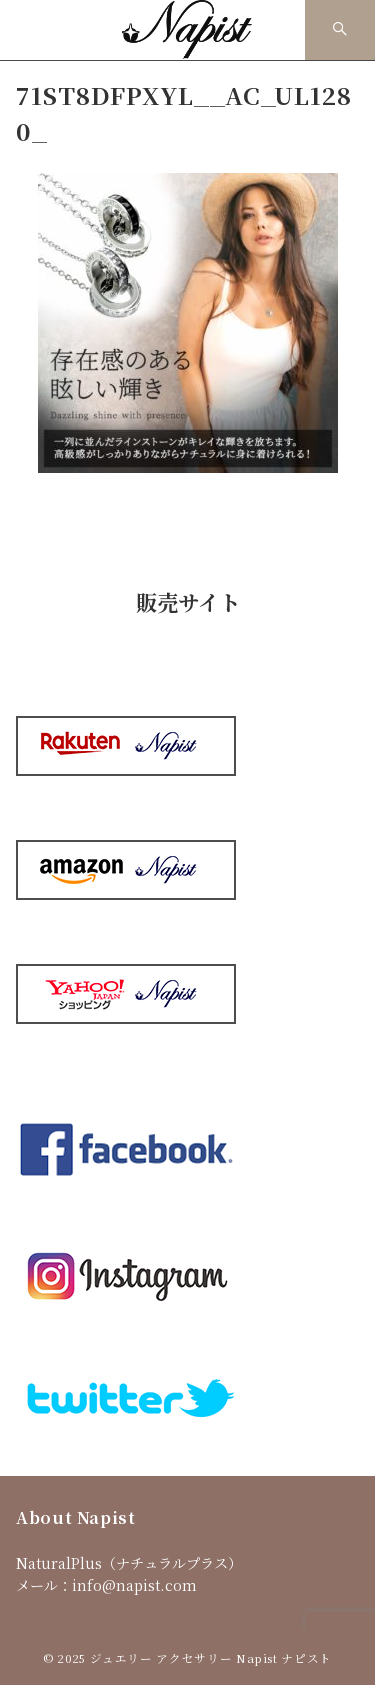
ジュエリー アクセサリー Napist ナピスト (211, 1658)
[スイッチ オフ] (340, 30)
